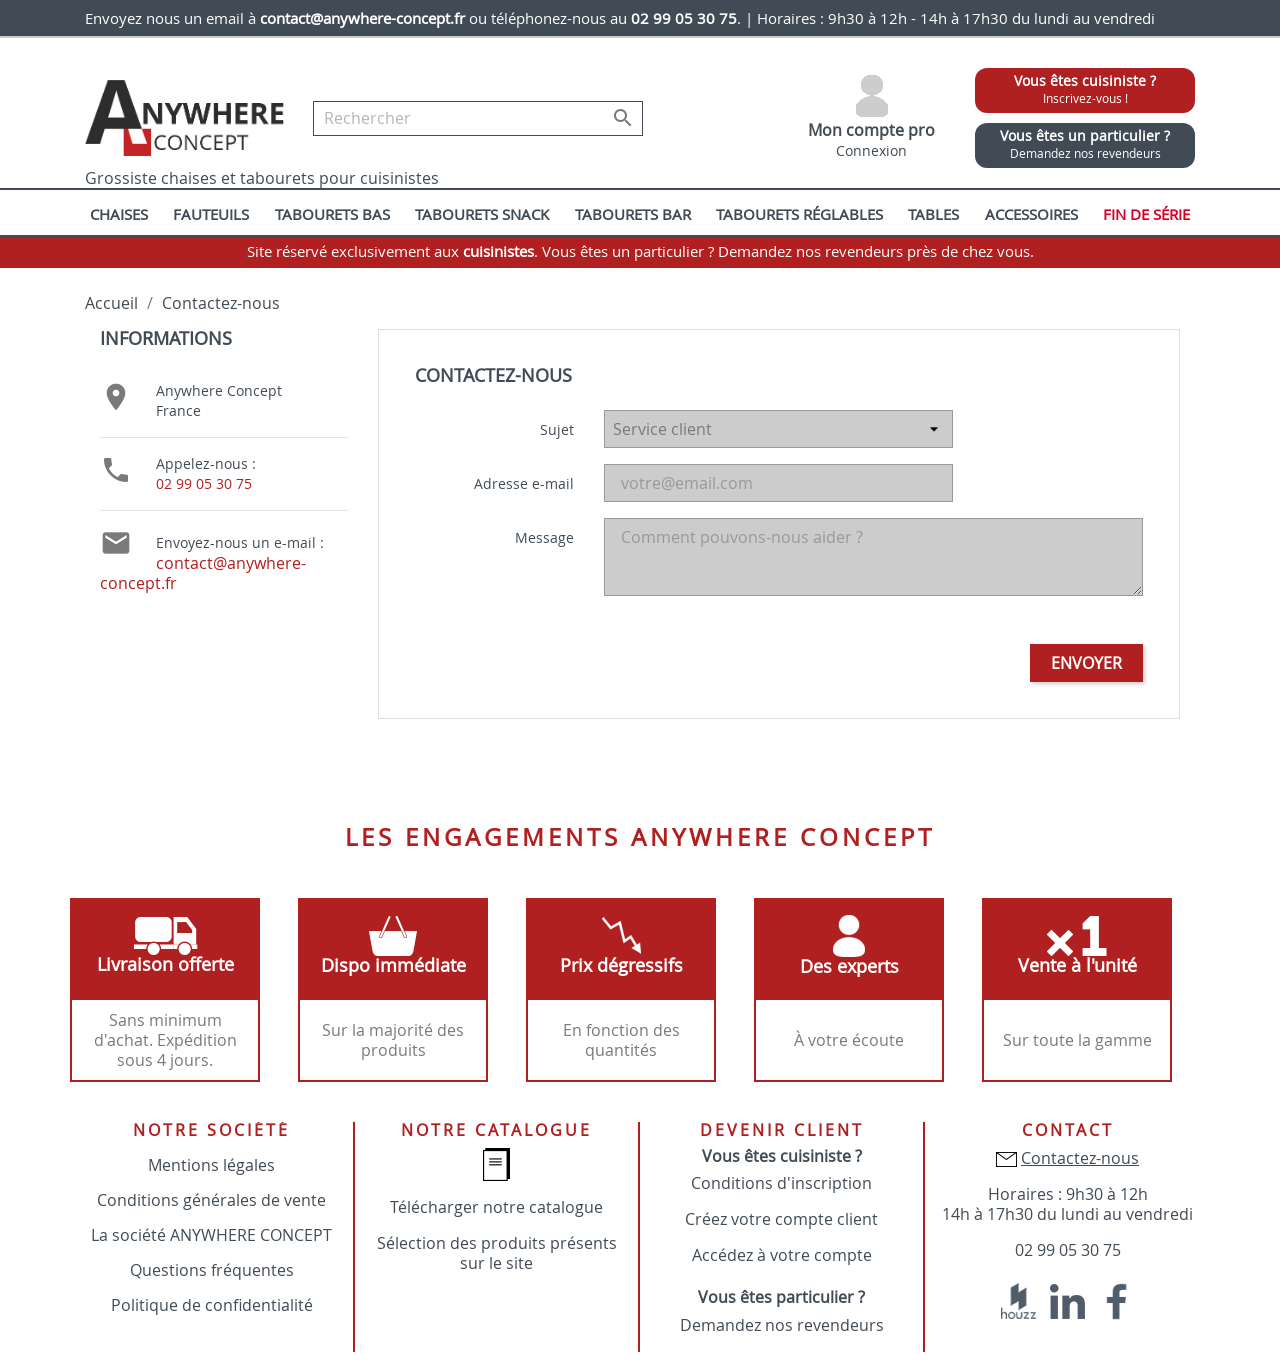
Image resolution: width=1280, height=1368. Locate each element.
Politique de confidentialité (212, 1305)
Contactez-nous (1080, 1158)
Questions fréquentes (212, 1270)
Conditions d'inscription (781, 1183)
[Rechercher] (478, 118)
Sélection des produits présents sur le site (497, 1253)
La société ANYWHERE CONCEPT (211, 1235)
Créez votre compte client (781, 1219)
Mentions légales (211, 1165)
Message (544, 537)
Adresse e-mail (524, 483)
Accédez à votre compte (782, 1255)
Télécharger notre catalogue (496, 1207)
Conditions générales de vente (211, 1200)
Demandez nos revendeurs (782, 1325)
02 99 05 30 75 (204, 483)
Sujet (557, 429)
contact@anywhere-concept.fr (203, 573)
